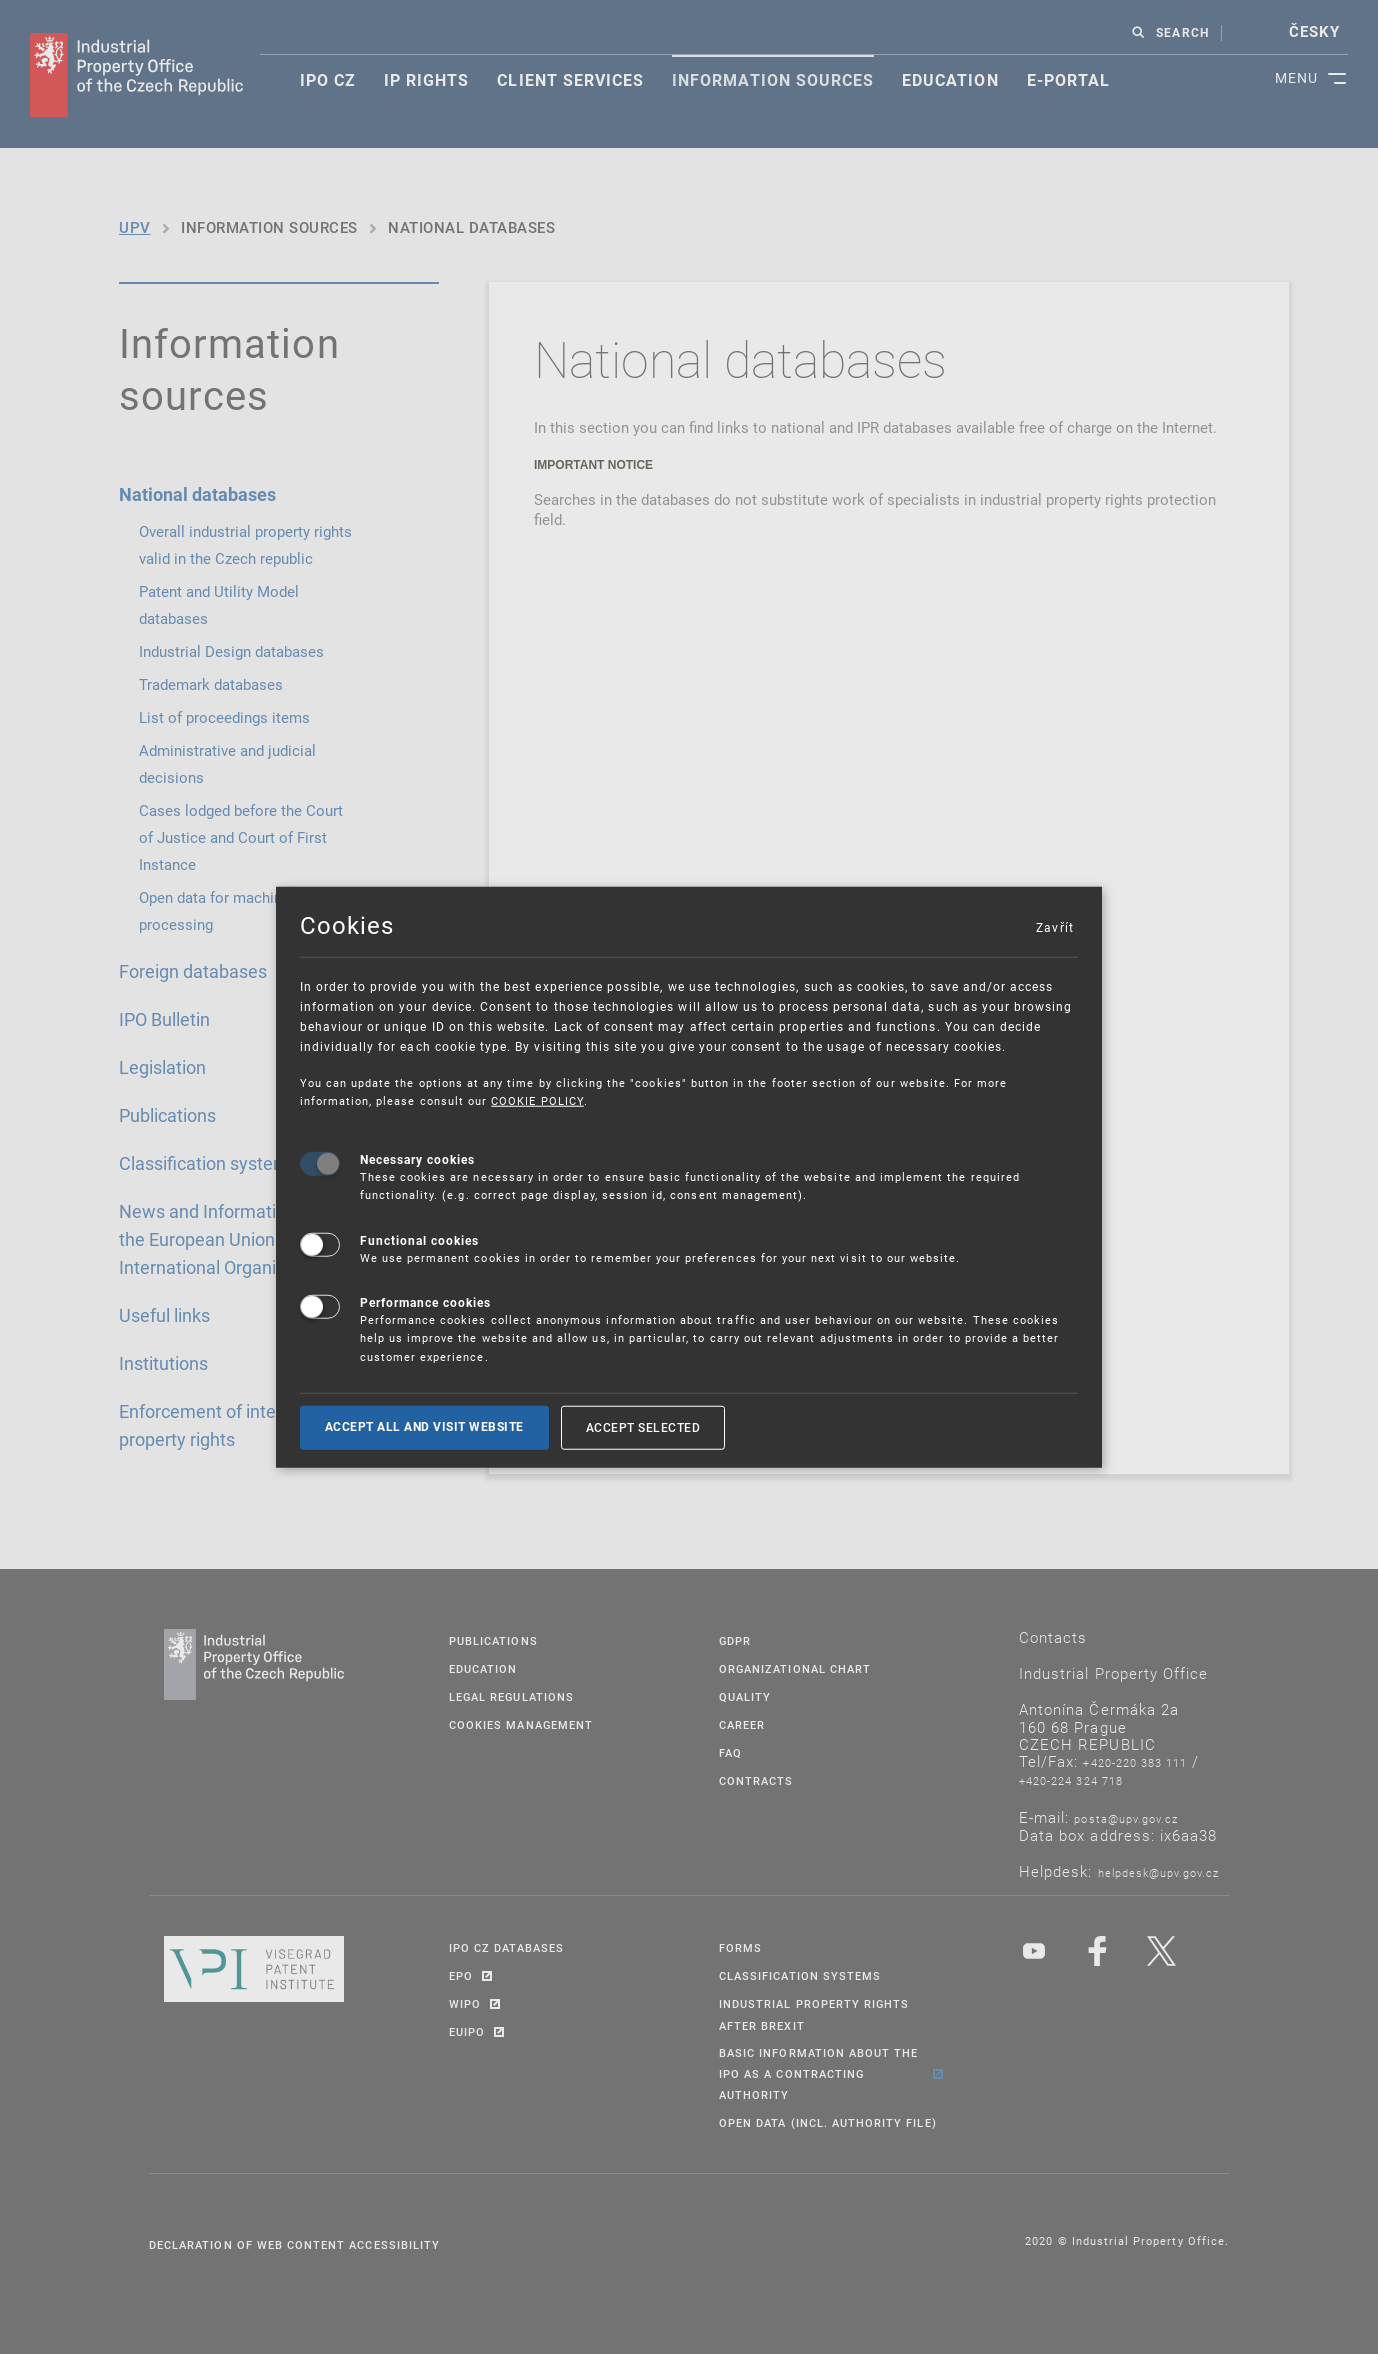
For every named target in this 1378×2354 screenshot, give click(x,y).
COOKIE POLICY (537, 1100)
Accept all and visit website (424, 1427)
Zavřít (1054, 927)
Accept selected (643, 1427)
